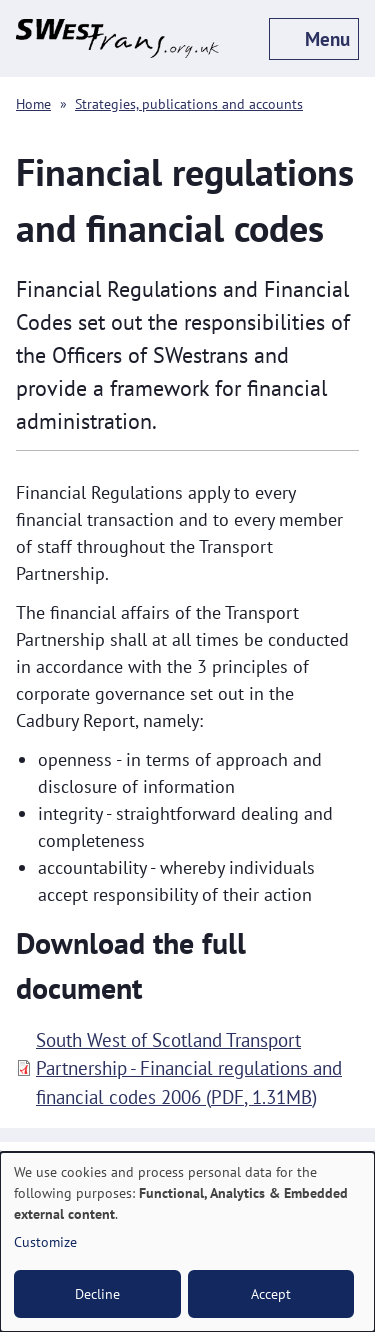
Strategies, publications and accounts (189, 103)
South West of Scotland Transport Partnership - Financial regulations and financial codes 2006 (189, 1068)
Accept (271, 1294)
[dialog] (187, 1242)
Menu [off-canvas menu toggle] (327, 39)
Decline (97, 1294)
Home (33, 103)
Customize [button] (45, 1242)
